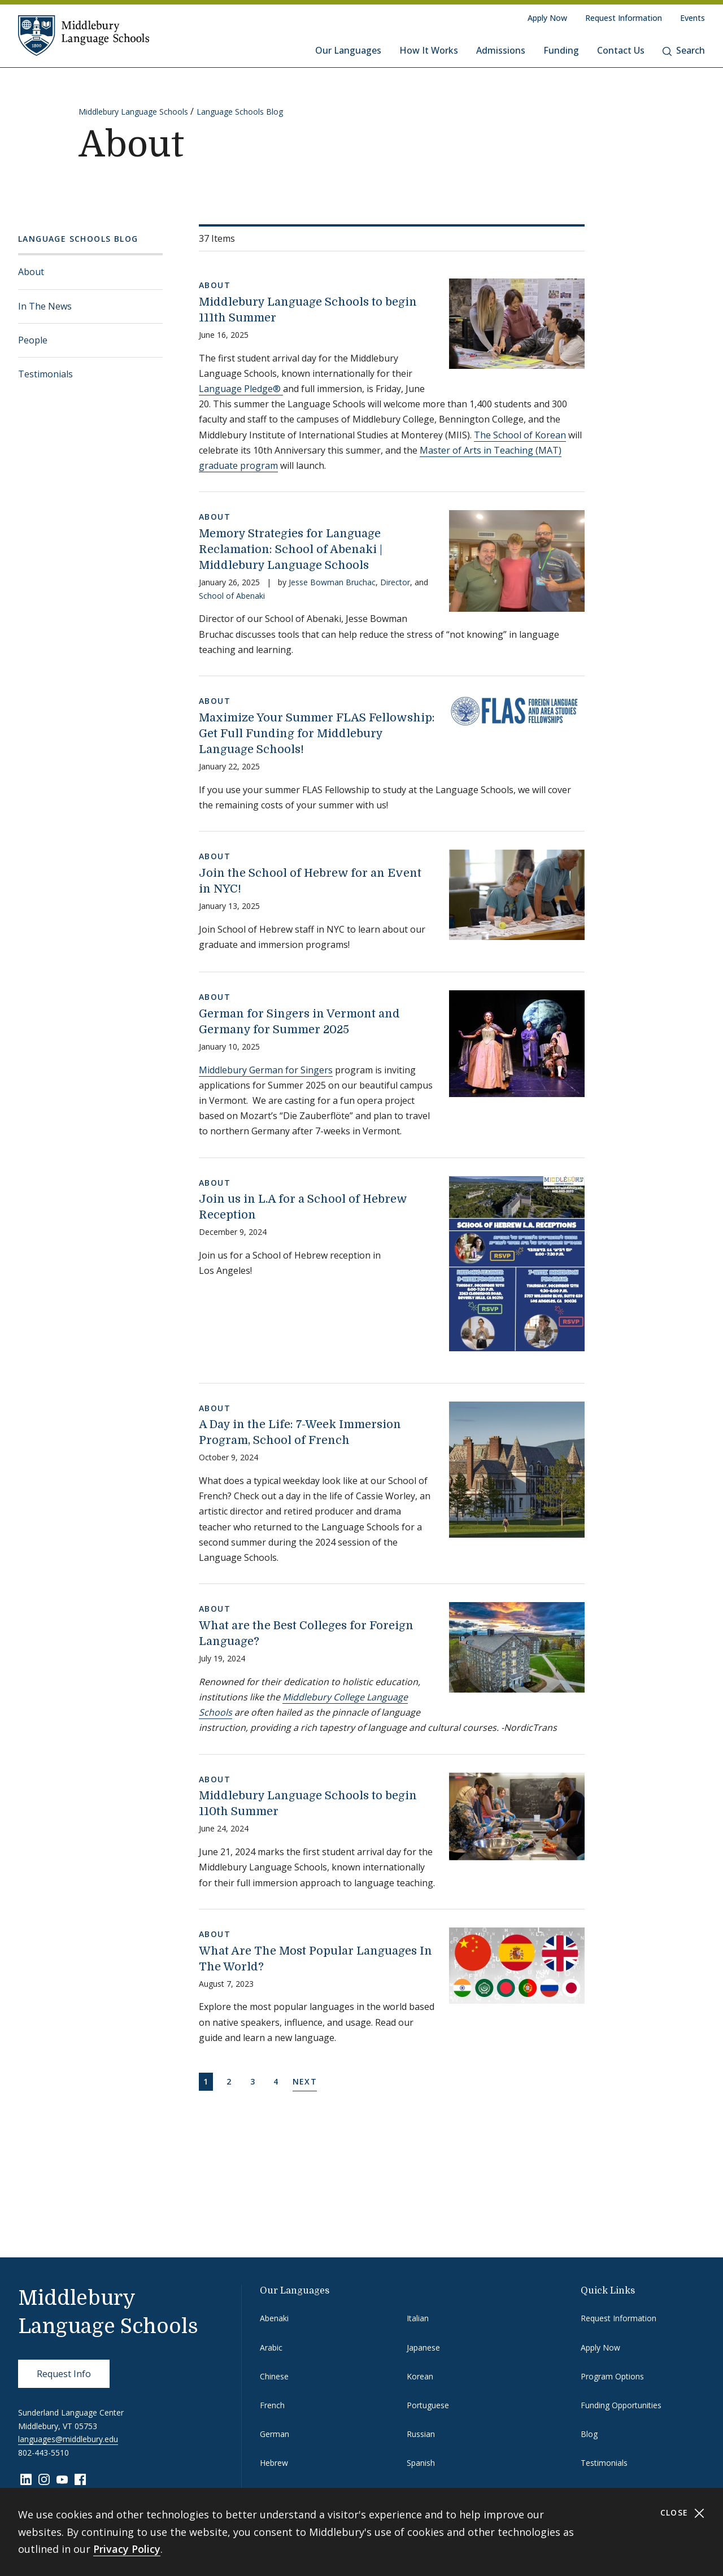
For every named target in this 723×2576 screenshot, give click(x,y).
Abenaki (274, 2318)
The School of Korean (520, 435)
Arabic (271, 2347)
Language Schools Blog (240, 111)
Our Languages (348, 50)
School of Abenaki (232, 595)
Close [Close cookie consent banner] (682, 2513)
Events (692, 17)
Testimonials (45, 374)
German (274, 2434)
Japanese (423, 2347)
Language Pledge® (241, 388)
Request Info (64, 2374)
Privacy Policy (126, 2549)
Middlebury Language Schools (133, 111)
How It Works (428, 50)
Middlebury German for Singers (266, 1070)
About (31, 272)
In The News (45, 306)
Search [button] (684, 50)
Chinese (274, 2376)
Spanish (421, 2462)
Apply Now (547, 17)
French (272, 2405)
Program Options (612, 2376)
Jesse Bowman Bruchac (332, 582)
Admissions (500, 50)
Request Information (623, 17)
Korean (420, 2376)
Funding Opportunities (621, 2405)
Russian (421, 2434)
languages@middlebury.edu (68, 2439)
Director (395, 582)
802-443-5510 (43, 2452)
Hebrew (274, 2462)
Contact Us (620, 50)
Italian (418, 2318)
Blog (589, 2434)
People (32, 340)
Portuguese (428, 2405)
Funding (561, 50)
